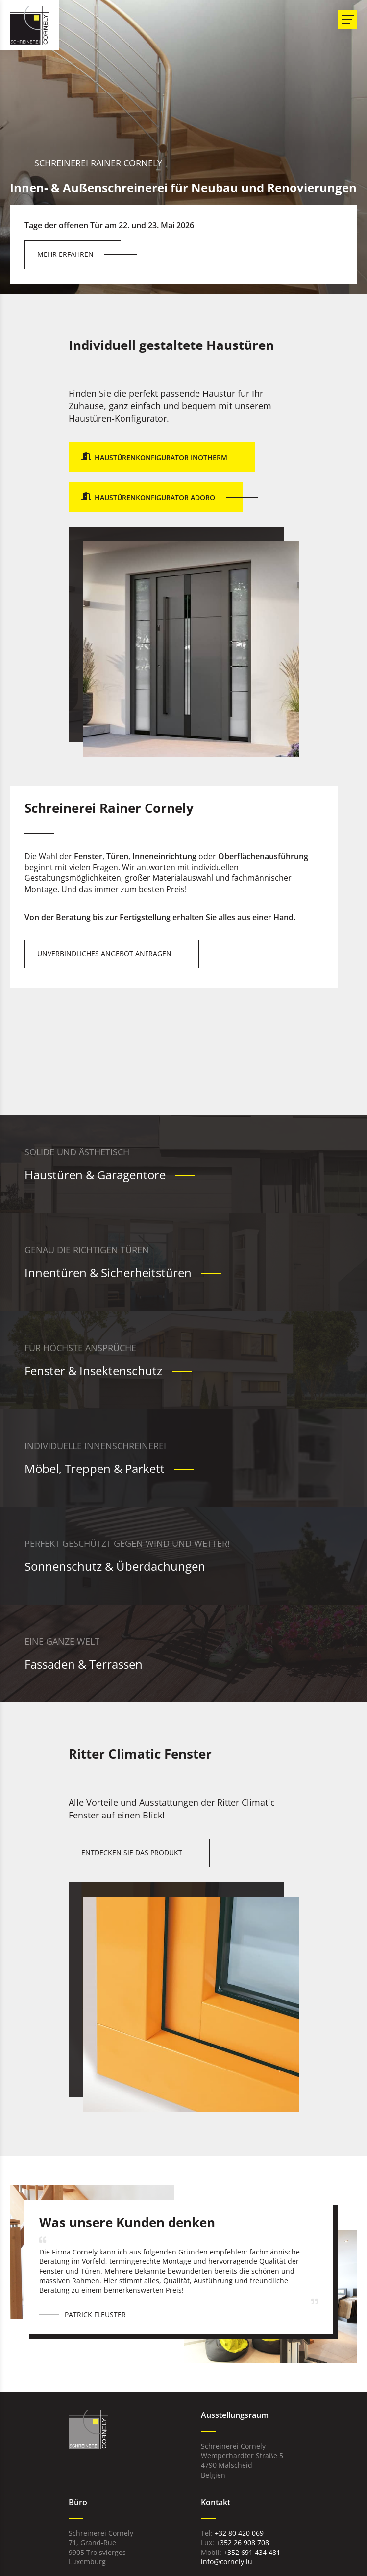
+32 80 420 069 (239, 2533)
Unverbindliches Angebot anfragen (104, 953)
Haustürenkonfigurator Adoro (155, 497)
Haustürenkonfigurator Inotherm (161, 457)
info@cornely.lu (226, 2561)
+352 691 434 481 (251, 2552)
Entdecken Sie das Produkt (131, 1852)
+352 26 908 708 (242, 2542)
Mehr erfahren (65, 254)
